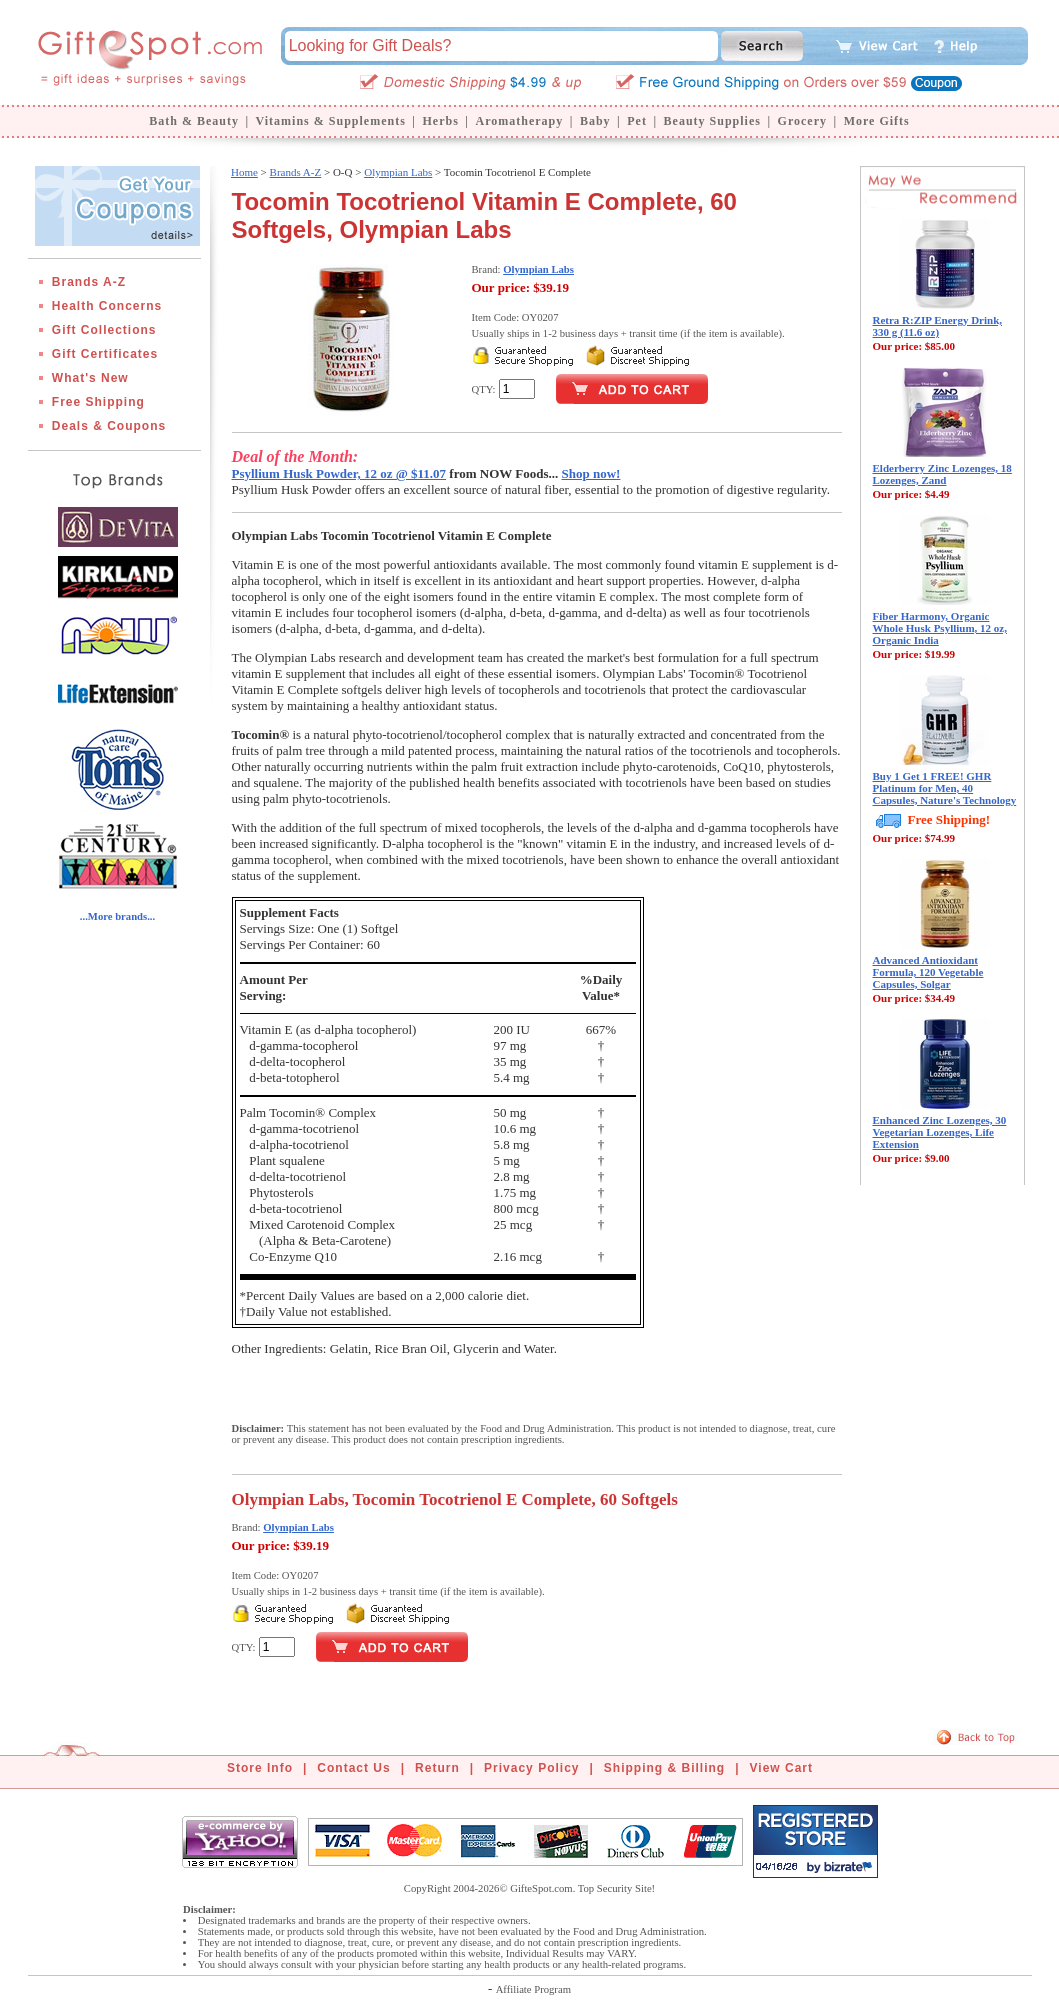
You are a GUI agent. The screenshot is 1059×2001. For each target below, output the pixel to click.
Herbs (440, 121)
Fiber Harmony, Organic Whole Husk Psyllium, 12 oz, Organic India (940, 628)
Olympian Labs (398, 172)
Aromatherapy (519, 121)
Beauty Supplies (712, 121)
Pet (637, 121)
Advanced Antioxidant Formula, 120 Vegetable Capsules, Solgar (928, 972)
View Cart (781, 1768)
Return (437, 1768)
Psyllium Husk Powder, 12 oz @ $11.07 (339, 473)
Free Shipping (98, 402)
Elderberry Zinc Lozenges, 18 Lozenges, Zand (942, 474)
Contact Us (353, 1768)
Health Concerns (107, 306)
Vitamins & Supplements (331, 121)
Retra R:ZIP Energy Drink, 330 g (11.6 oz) (938, 326)
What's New (90, 378)
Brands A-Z (89, 282)
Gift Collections (104, 330)
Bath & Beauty (194, 121)
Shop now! (591, 473)
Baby (595, 121)
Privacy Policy (531, 1768)
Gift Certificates (105, 354)
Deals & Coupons (109, 426)
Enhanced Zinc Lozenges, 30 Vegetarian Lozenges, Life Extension (940, 1132)
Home (244, 172)
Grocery (802, 121)
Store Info (260, 1768)
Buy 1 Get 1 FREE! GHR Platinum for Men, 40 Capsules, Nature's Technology (945, 788)
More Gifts (877, 121)
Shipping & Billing (664, 1768)
